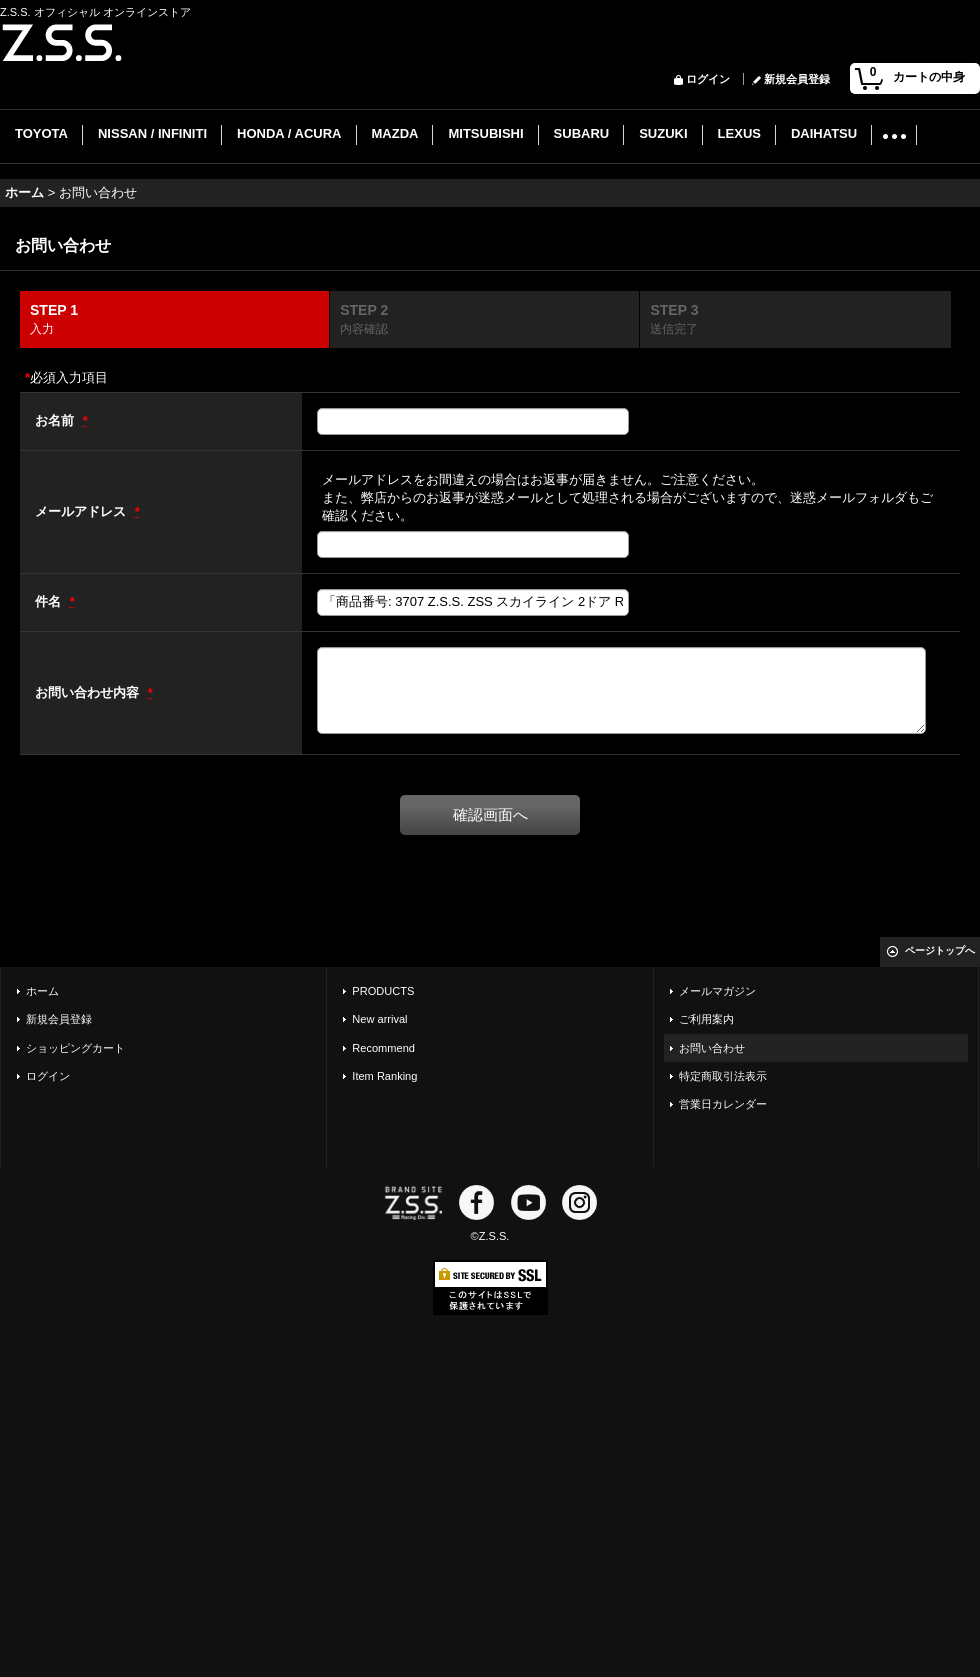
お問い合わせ (712, 1048)
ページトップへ (940, 950)
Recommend (383, 1048)
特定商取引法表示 (723, 1076)
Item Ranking (384, 1076)
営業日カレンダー (723, 1104)
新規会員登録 (797, 79)
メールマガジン (717, 991)
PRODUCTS (383, 991)
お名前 (56, 420)
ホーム (42, 991)
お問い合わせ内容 (89, 692)
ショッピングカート (75, 1048)
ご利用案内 (706, 1019)
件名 (50, 601)
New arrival (379, 1019)
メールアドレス (82, 511)
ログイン (708, 79)
